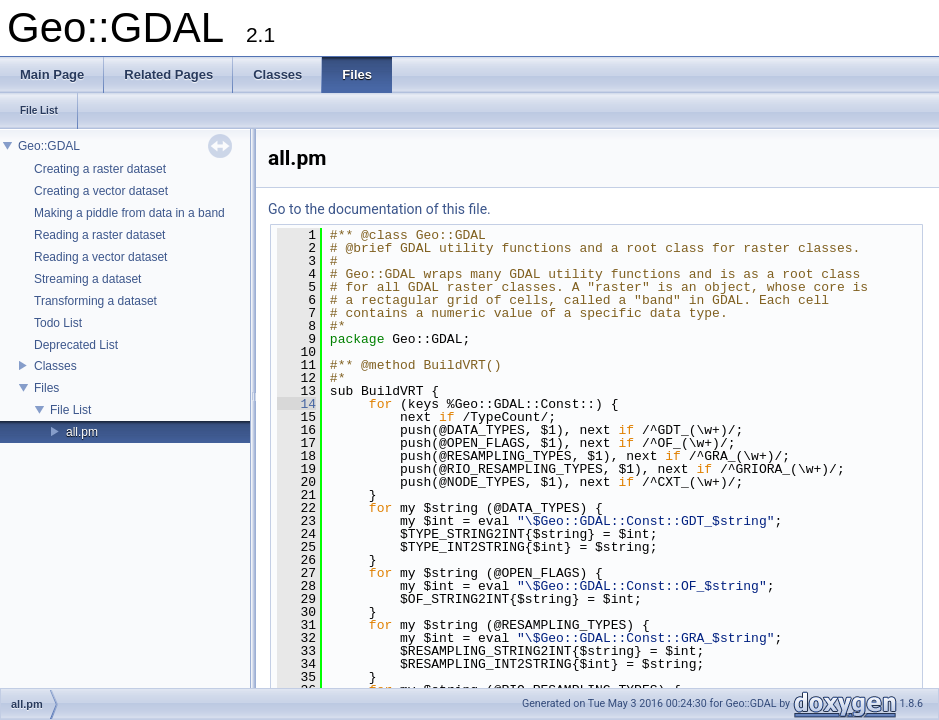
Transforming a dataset (95, 301)
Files (46, 388)
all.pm (82, 432)
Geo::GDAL (49, 146)
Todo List (58, 323)
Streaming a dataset (87, 279)
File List (70, 410)
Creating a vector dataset (101, 191)
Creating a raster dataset (100, 169)
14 (296, 404)
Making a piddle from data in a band (129, 213)
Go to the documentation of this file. (379, 209)
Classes (55, 366)
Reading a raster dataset (99, 235)
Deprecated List (76, 345)
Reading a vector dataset (100, 257)
